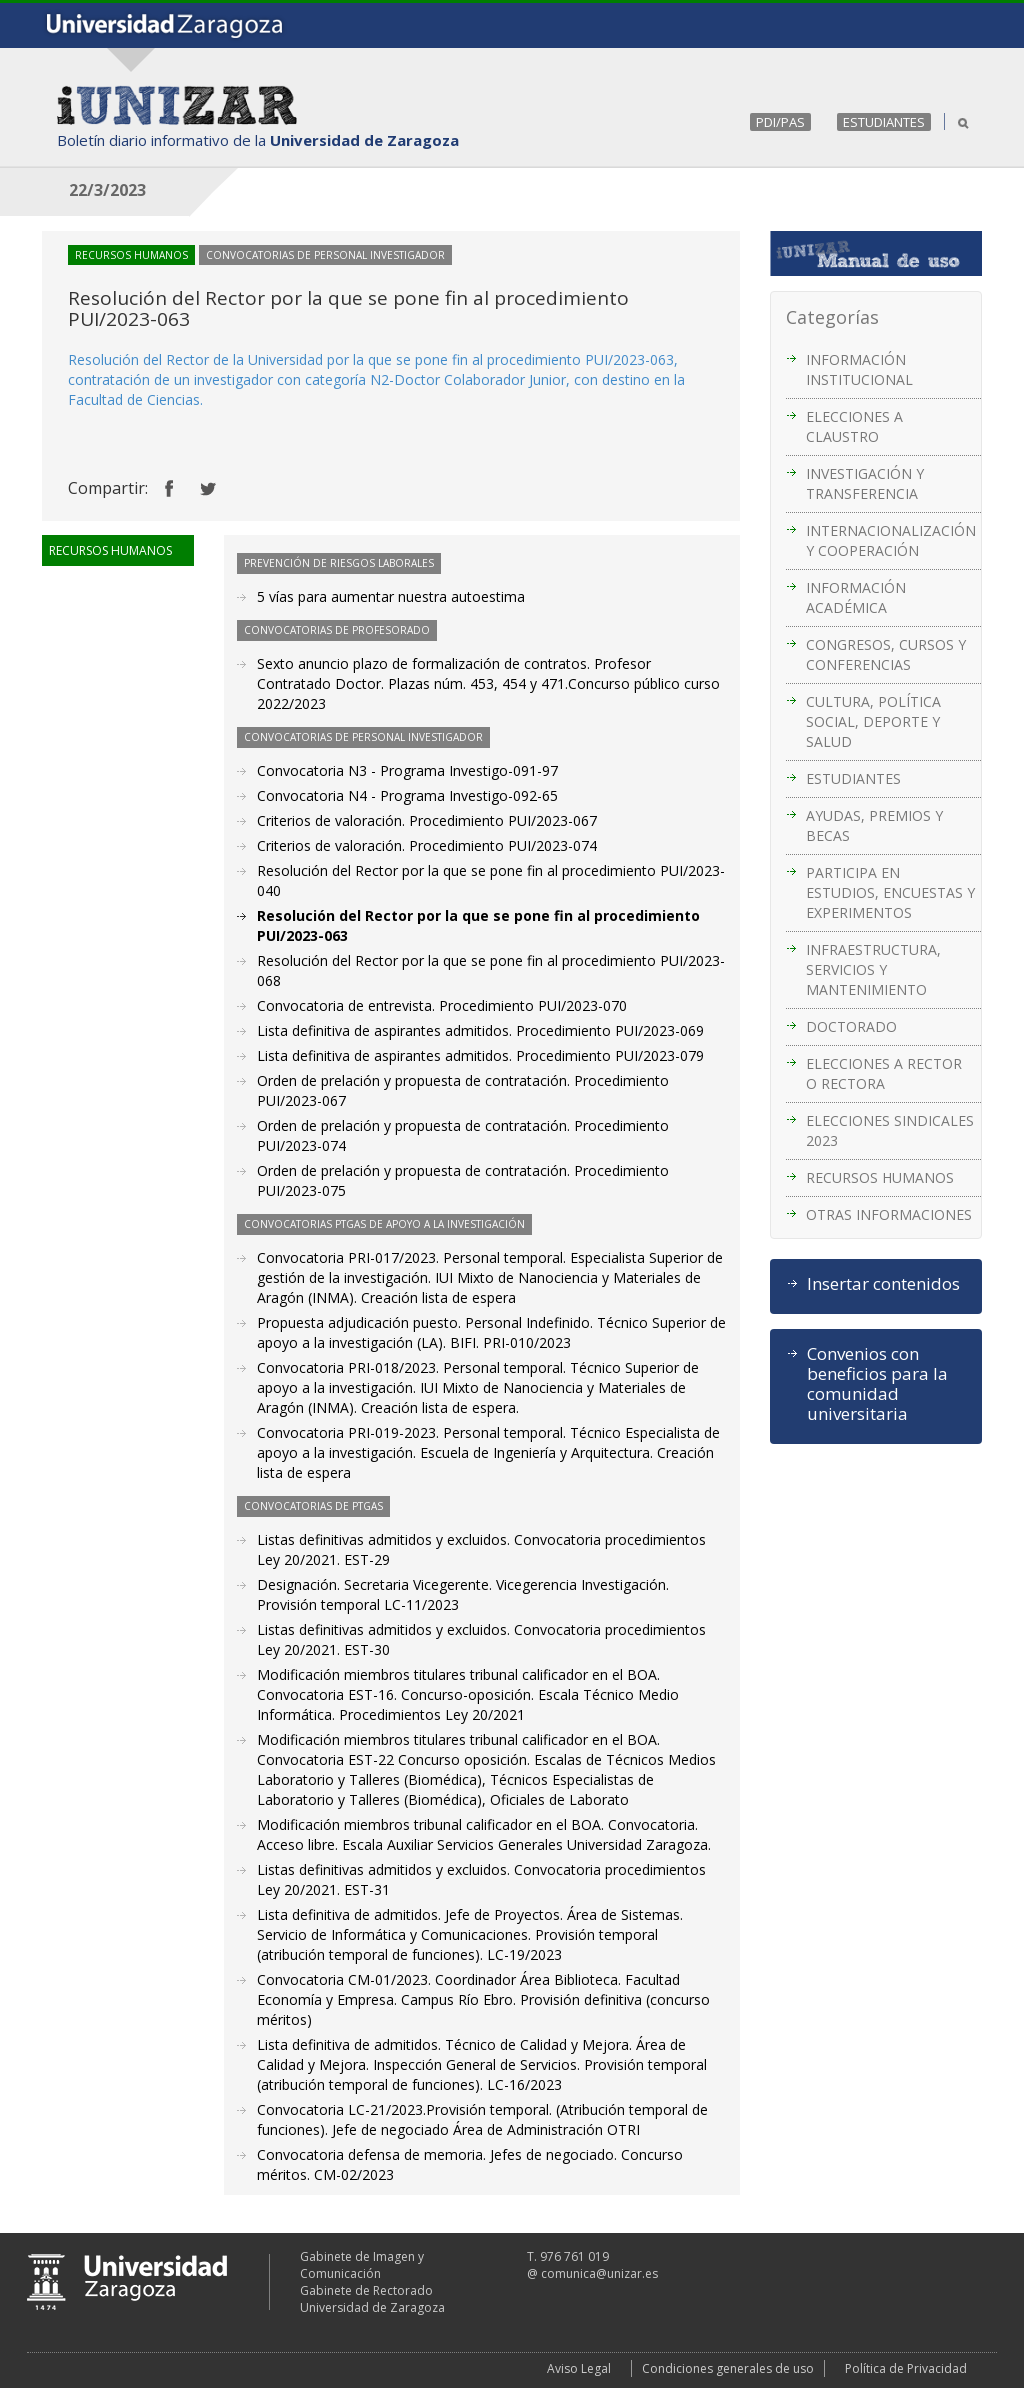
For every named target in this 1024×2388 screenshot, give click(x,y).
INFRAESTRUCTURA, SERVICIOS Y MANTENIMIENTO (873, 969)
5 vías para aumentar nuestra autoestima (391, 596)
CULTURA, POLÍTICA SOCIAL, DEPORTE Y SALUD (873, 721)
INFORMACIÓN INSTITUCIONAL (859, 369)
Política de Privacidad (906, 2368)
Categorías (832, 317)
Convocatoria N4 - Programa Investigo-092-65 (407, 795)
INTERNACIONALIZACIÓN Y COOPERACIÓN (891, 540)
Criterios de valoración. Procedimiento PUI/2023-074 (427, 845)
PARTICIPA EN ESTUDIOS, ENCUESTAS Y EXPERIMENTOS (890, 892)
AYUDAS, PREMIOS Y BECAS (874, 825)
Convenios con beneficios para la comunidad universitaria (877, 1384)
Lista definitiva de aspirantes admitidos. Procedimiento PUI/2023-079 (480, 1055)
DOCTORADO (851, 1026)
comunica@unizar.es (599, 2273)
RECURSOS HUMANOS (880, 1177)
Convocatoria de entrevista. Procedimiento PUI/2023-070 (442, 1005)
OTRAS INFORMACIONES (889, 1214)
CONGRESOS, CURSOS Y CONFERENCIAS (886, 654)
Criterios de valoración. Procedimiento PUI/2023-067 (427, 820)
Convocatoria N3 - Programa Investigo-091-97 (407, 770)
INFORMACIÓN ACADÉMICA (856, 597)
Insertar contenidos (883, 1284)
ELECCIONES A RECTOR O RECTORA (884, 1073)
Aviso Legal (579, 2368)
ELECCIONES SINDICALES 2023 (890, 1130)
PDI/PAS (780, 122)
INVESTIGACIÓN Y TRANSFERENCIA (865, 483)
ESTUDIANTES (884, 122)
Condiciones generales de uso (728, 2368)
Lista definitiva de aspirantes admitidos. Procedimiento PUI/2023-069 (480, 1030)
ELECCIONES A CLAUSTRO (854, 426)
